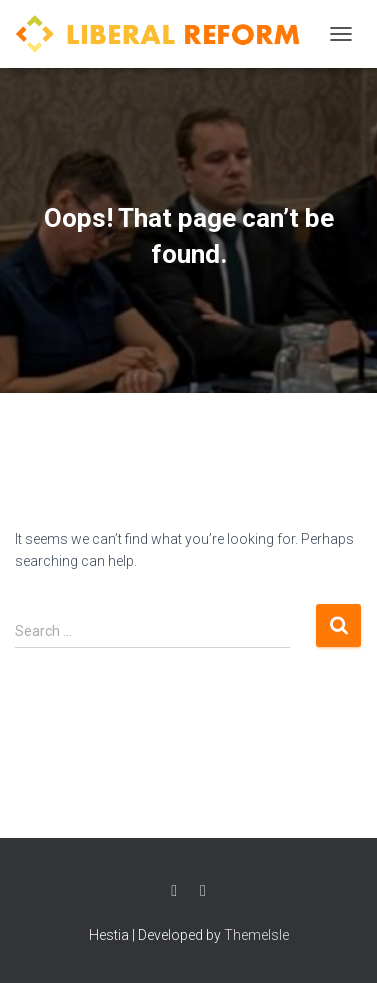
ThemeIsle (256, 935)
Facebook (174, 891)
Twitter (203, 891)
